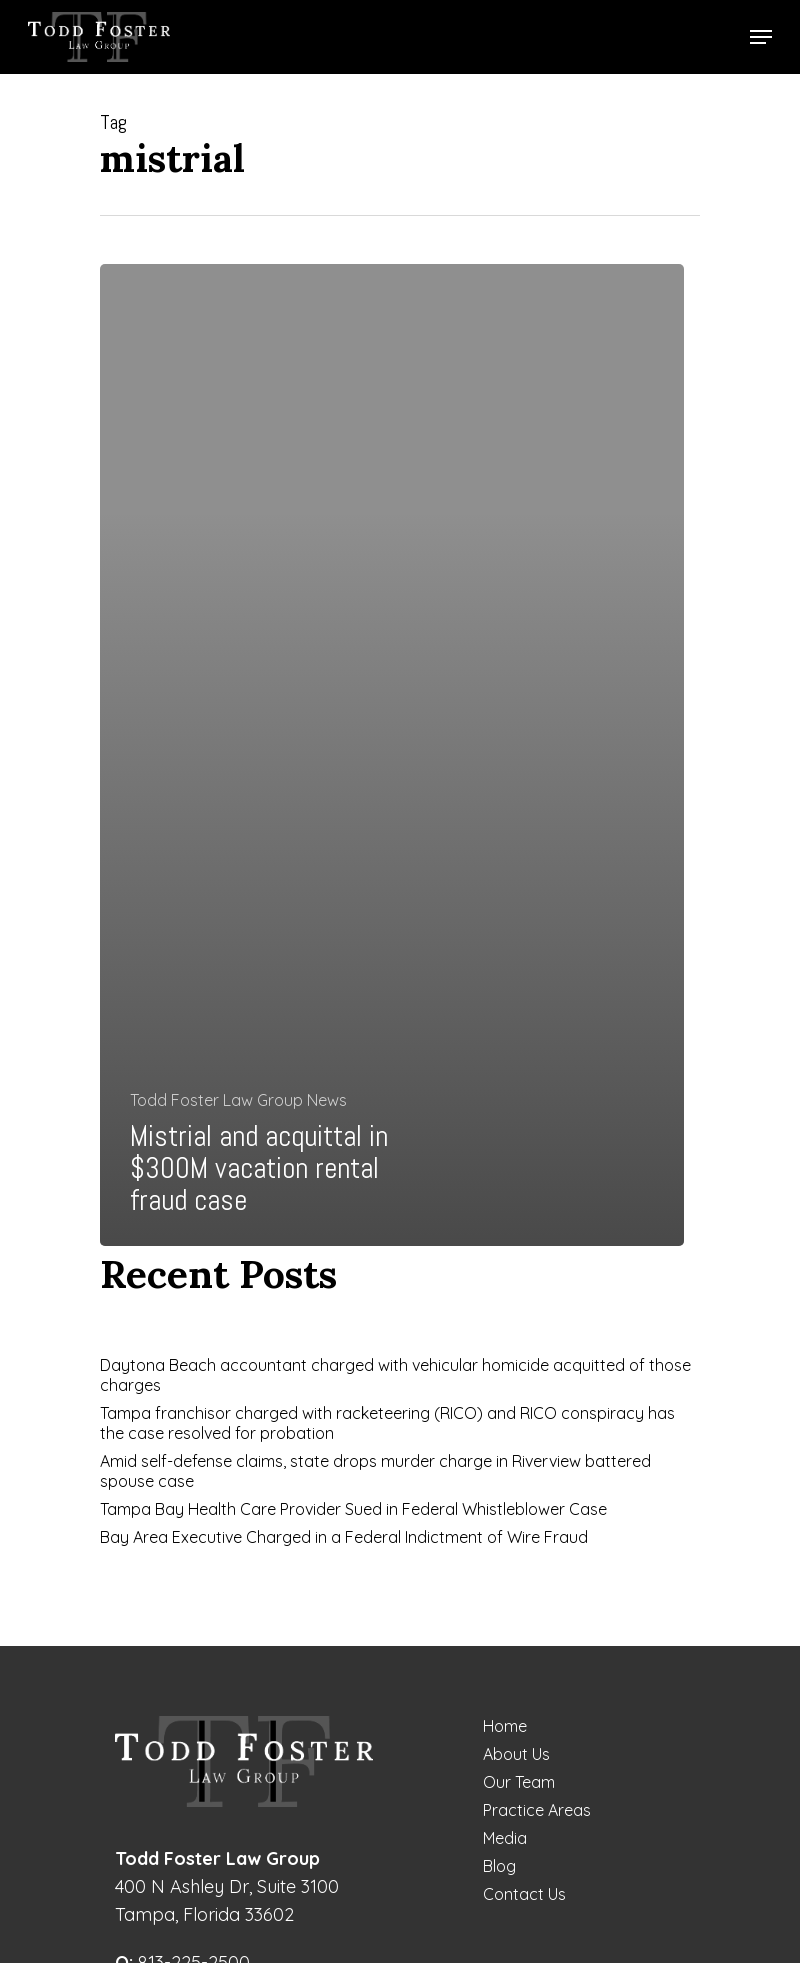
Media (505, 1838)
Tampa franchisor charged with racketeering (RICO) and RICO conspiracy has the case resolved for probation (387, 1423)
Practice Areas (537, 1810)
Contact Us (524, 1894)
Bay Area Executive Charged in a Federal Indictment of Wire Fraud (344, 1537)
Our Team (519, 1782)
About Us (516, 1754)
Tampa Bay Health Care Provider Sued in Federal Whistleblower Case (353, 1509)
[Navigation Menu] (761, 37)
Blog (499, 1866)
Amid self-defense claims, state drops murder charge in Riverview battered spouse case (375, 1471)
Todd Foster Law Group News (238, 1100)
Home (505, 1726)
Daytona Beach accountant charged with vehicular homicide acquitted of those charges (395, 1375)
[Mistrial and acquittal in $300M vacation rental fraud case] (392, 755)
